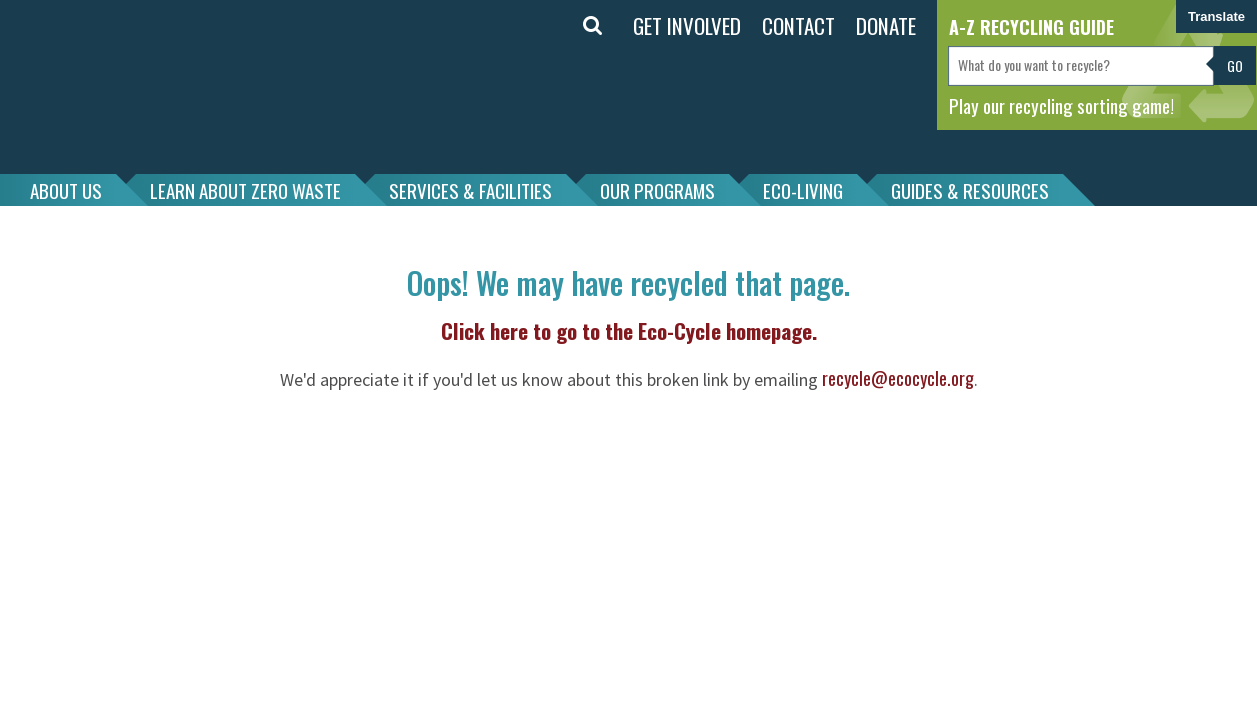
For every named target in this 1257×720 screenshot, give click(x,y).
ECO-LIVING (803, 190)
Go (1235, 65)
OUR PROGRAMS (657, 190)
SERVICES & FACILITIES (470, 190)
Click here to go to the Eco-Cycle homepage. (629, 330)
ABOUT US (66, 190)
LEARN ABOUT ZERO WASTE (245, 190)
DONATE (886, 25)
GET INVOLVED (687, 25)
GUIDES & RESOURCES (970, 190)
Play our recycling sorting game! (1061, 105)
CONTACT (798, 25)
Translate (1216, 16)
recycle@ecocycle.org (898, 378)
